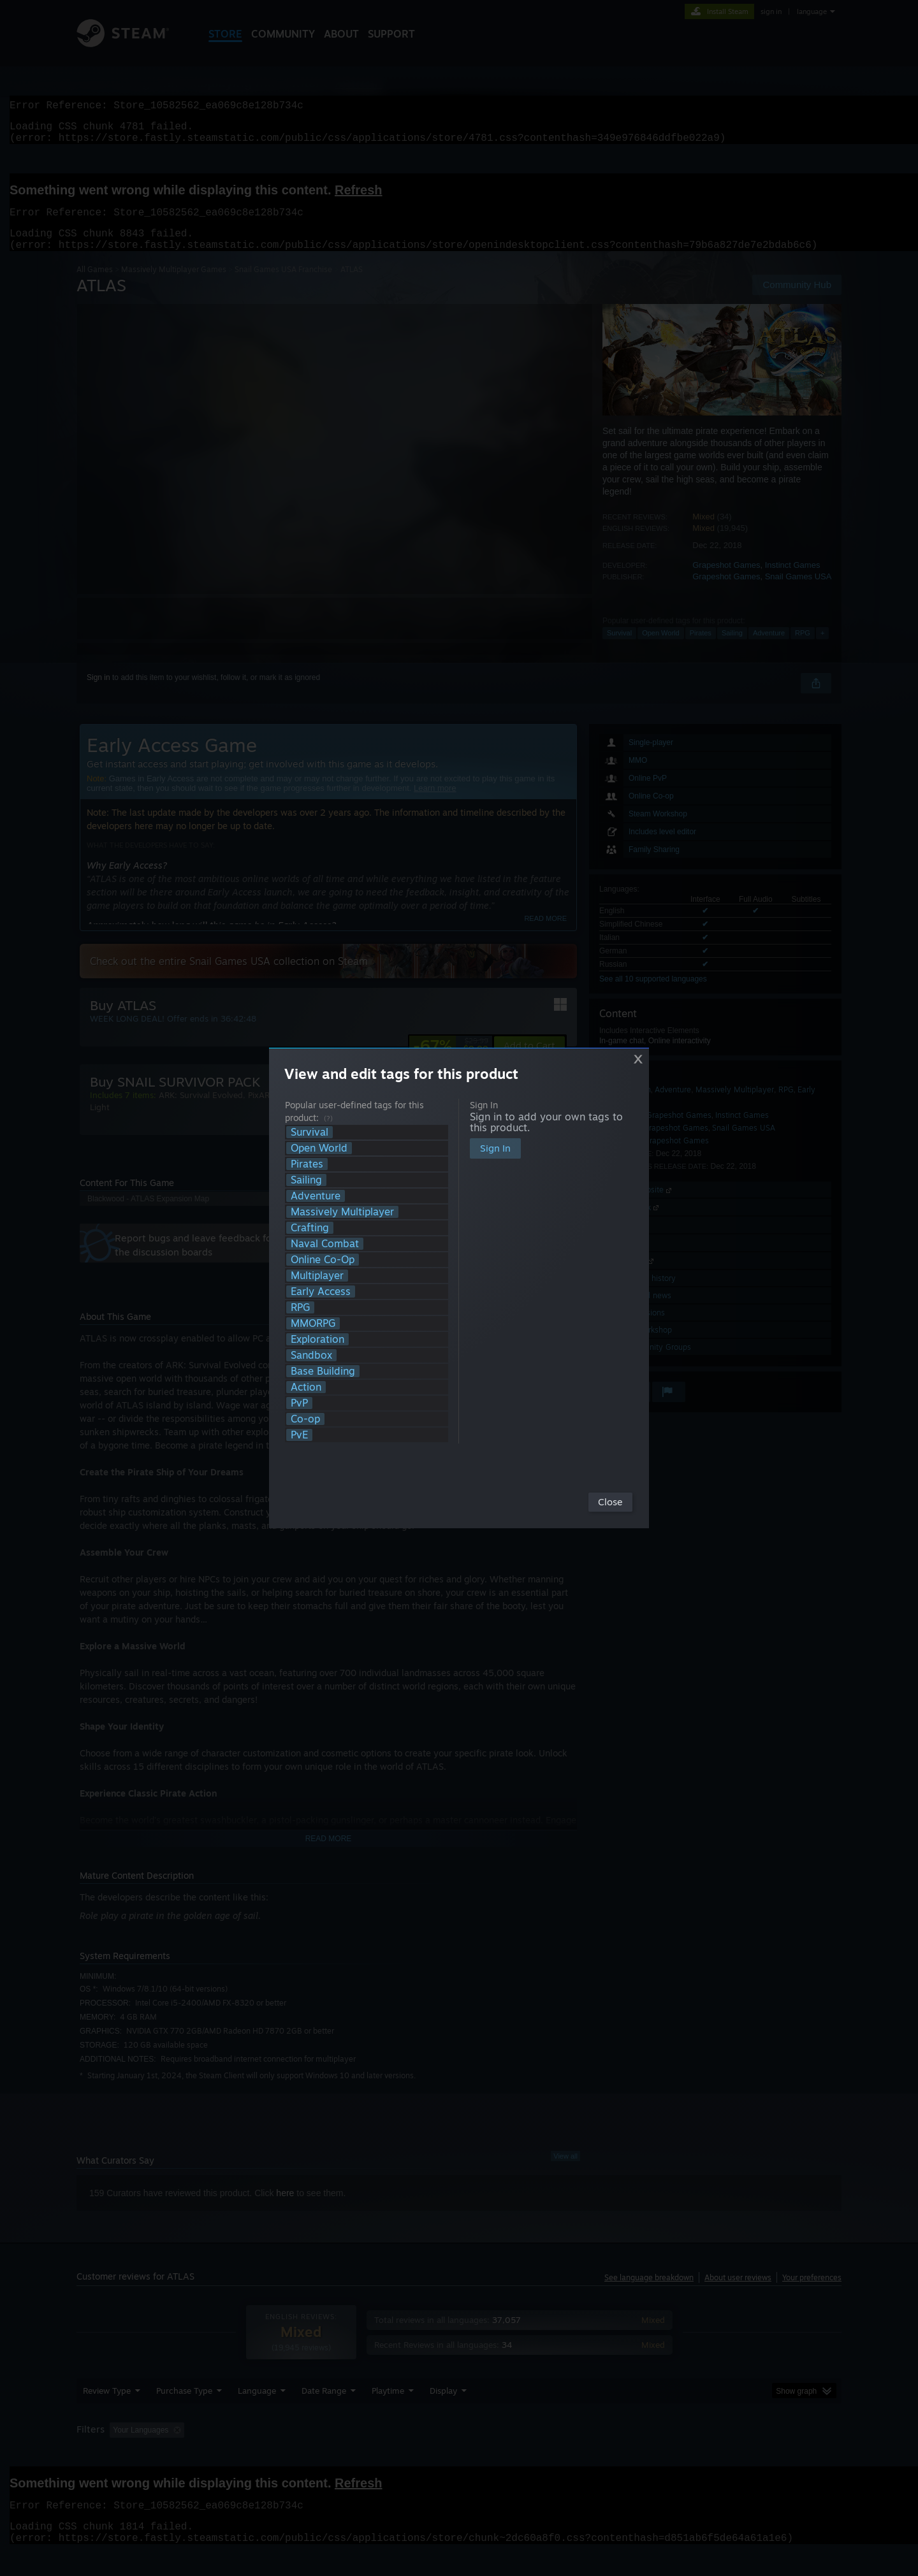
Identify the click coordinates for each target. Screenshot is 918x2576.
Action (306, 1387)
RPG (300, 1307)
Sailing (306, 1180)
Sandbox (311, 1355)
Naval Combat (325, 1244)
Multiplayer (317, 1276)
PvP (299, 1403)
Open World (319, 1148)
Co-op (305, 1419)
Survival (309, 1132)
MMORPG (313, 1323)
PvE (299, 1435)
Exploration (317, 1339)
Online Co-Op (322, 1260)
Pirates (307, 1164)
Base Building (323, 1371)
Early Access (321, 1291)
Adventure (315, 1196)
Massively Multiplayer (342, 1212)
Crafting (310, 1228)
